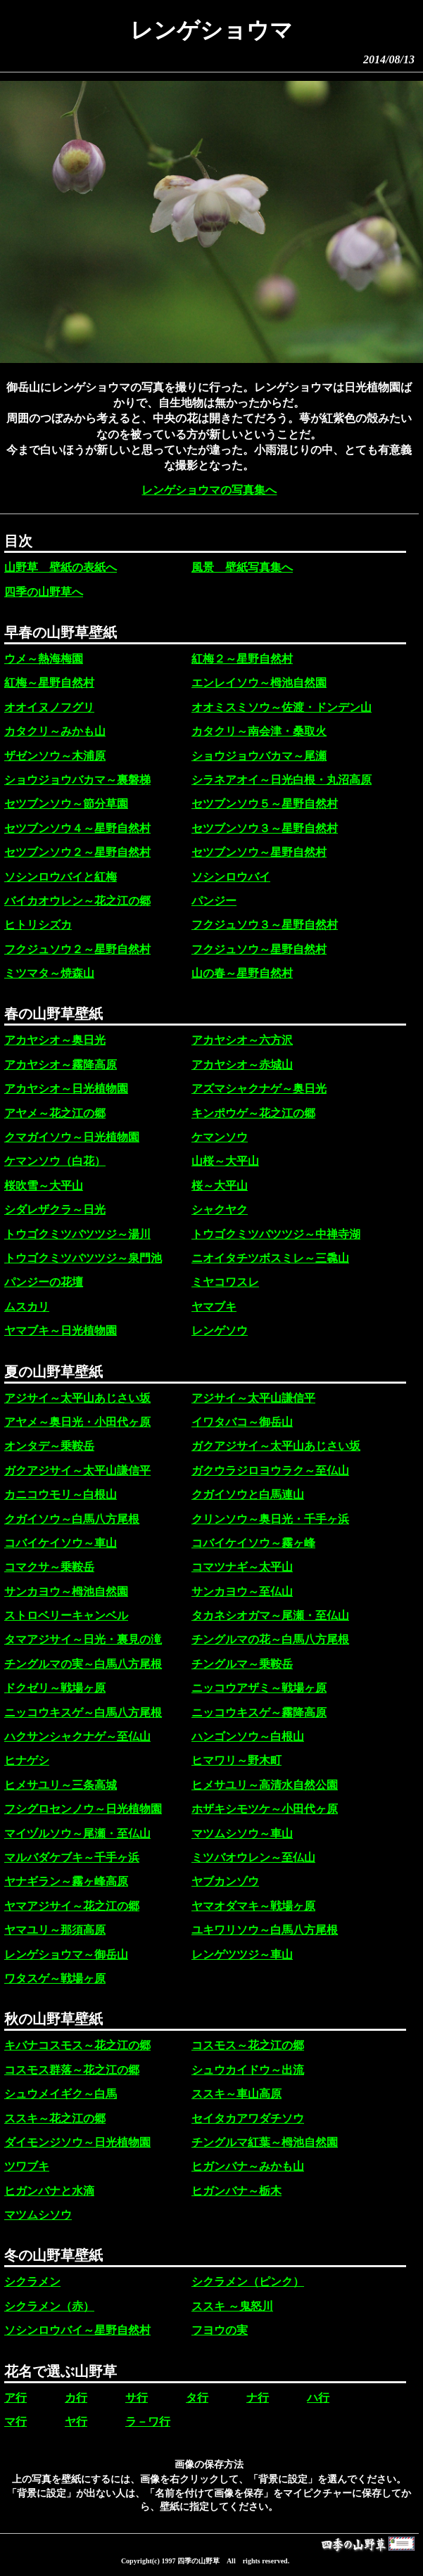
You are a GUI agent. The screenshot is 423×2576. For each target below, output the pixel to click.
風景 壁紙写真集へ (242, 567)
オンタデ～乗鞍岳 (49, 1446)
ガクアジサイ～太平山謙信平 (77, 1471)
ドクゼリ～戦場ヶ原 (55, 1688)
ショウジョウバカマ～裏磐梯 (77, 780)
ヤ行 (76, 2422)
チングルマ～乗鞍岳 (242, 1664)
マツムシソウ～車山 (242, 1833)
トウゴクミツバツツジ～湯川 (77, 1234)
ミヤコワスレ (225, 1282)
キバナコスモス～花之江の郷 (77, 2045)
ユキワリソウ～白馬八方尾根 (264, 1930)
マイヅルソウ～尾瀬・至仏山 (77, 1833)
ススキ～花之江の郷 (55, 2118)
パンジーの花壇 (43, 1282)
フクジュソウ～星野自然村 (259, 949)
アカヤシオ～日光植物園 (66, 1089)
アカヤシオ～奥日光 (55, 1040)
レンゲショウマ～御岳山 (66, 1954)
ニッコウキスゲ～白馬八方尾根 (83, 1713)
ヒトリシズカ (38, 925)
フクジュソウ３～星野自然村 (264, 925)
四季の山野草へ (43, 592)
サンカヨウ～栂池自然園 (66, 1592)
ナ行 (257, 2398)
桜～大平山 (219, 1186)
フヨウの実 (219, 2330)
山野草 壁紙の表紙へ (60, 567)
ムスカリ (26, 1307)
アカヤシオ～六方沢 (242, 1040)
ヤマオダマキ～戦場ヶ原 (253, 1906)
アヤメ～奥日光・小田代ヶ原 (77, 1422)
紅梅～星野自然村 (49, 683)
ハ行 (318, 2398)
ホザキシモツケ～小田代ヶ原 (264, 1809)
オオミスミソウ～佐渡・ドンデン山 (281, 707)
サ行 (136, 2398)
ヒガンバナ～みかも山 (247, 2166)
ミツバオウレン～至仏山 (253, 1857)
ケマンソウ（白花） (55, 1161)
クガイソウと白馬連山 (247, 1494)
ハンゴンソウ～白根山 (247, 1736)
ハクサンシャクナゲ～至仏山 (77, 1736)
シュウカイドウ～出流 (247, 2070)
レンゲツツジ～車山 (242, 1954)
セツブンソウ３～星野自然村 (264, 828)
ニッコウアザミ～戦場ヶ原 (259, 1688)
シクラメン (32, 2282)
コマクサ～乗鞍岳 (49, 1567)
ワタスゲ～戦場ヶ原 (55, 1978)
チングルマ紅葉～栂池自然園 (264, 2142)
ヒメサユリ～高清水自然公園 (264, 1785)
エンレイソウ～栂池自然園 (259, 683)
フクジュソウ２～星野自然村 (77, 949)
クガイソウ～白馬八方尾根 (71, 1519)
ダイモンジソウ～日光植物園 (77, 2142)
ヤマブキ (213, 1307)
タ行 (197, 2398)
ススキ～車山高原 (236, 2094)
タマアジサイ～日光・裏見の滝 (83, 1639)
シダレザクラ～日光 (55, 1210)
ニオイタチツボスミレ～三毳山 (270, 1258)
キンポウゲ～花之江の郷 (253, 1113)
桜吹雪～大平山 (43, 1186)
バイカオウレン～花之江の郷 (77, 901)
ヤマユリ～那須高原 (55, 1930)
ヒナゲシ (26, 1760)
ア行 (15, 2398)
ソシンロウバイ (230, 877)
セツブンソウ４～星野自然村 (77, 828)
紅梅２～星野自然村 (242, 659)
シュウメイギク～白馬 (60, 2094)
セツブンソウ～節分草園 (66, 804)
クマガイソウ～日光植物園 (71, 1137)
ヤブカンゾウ (225, 1881)
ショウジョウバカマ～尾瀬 (259, 756)
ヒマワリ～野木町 (236, 1760)
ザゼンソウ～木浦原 (55, 756)
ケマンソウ (219, 1137)
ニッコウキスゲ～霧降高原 (259, 1713)
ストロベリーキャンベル (66, 1615)
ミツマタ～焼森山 (49, 973)
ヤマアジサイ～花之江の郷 (71, 1906)
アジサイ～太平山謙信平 (253, 1398)
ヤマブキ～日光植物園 (60, 1331)
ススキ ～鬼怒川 (232, 2306)
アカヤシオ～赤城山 (242, 1065)
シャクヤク (219, 1210)
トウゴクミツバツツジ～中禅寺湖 (275, 1234)
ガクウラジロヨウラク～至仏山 (270, 1471)
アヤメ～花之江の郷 (55, 1113)
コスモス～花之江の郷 (247, 2045)
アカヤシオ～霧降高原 (60, 1065)
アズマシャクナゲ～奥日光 (259, 1089)
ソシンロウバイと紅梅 (60, 877)
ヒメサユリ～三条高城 (60, 1785)
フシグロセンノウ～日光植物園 (83, 1809)
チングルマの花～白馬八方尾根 (270, 1639)
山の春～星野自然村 (242, 973)
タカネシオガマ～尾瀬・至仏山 (270, 1615)
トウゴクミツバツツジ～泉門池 (83, 1258)
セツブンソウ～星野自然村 (259, 852)
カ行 (76, 2398)
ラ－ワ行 (147, 2422)
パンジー (213, 901)
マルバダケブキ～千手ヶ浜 (71, 1857)
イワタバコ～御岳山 (242, 1422)
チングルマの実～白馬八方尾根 (83, 1664)
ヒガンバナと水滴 (49, 2191)
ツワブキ (26, 2166)
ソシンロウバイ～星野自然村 (77, 2330)
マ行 (15, 2422)
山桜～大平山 (225, 1161)
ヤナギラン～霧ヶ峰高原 (66, 1881)
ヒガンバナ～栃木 (236, 2191)
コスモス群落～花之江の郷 (71, 2070)
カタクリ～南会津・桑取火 (259, 731)
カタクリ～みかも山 (55, 731)
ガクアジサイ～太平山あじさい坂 (275, 1446)
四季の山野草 (198, 2561)
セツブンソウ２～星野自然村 (77, 852)
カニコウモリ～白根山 (60, 1494)
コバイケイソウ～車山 (60, 1543)
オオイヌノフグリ (49, 707)
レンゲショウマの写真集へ (209, 490)
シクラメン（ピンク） (247, 2282)
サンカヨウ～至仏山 (242, 1592)
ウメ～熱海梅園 (43, 659)
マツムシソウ (38, 2215)
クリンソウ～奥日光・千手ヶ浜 (270, 1519)
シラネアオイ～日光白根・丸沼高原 (281, 780)
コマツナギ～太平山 (242, 1567)
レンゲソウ (219, 1331)
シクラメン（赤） (49, 2306)
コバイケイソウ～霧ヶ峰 (253, 1543)
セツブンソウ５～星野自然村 (264, 804)
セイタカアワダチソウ (247, 2118)
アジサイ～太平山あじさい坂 (77, 1398)
